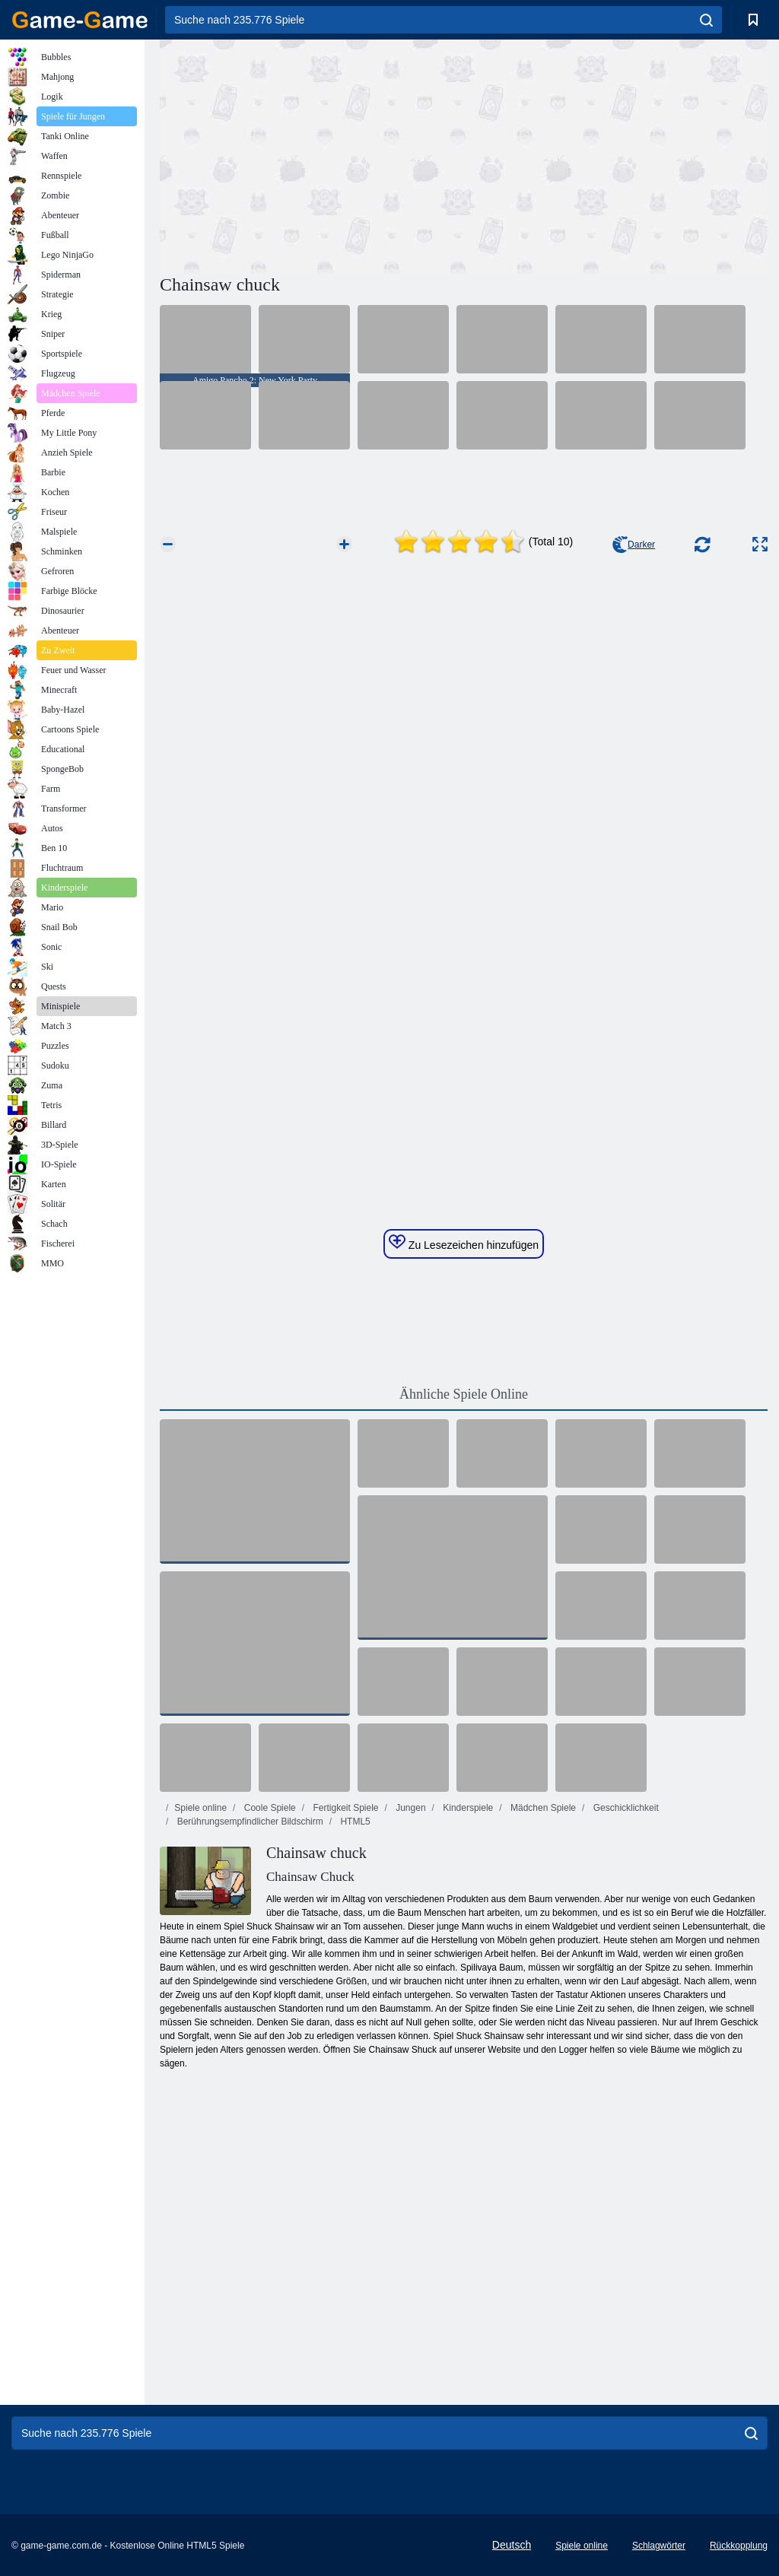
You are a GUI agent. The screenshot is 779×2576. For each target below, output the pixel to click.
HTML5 (354, 1821)
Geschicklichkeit (624, 1808)
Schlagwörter (658, 2545)
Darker (633, 544)
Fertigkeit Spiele (344, 1808)
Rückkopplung (739, 2545)
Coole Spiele (268, 1808)
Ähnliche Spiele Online (463, 1394)
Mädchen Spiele (542, 1808)
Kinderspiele (466, 1808)
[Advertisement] (312, 154)
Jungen (409, 1808)
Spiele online (200, 1808)
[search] (706, 19)
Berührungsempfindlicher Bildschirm (248, 1821)
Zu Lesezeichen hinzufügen (464, 1242)
